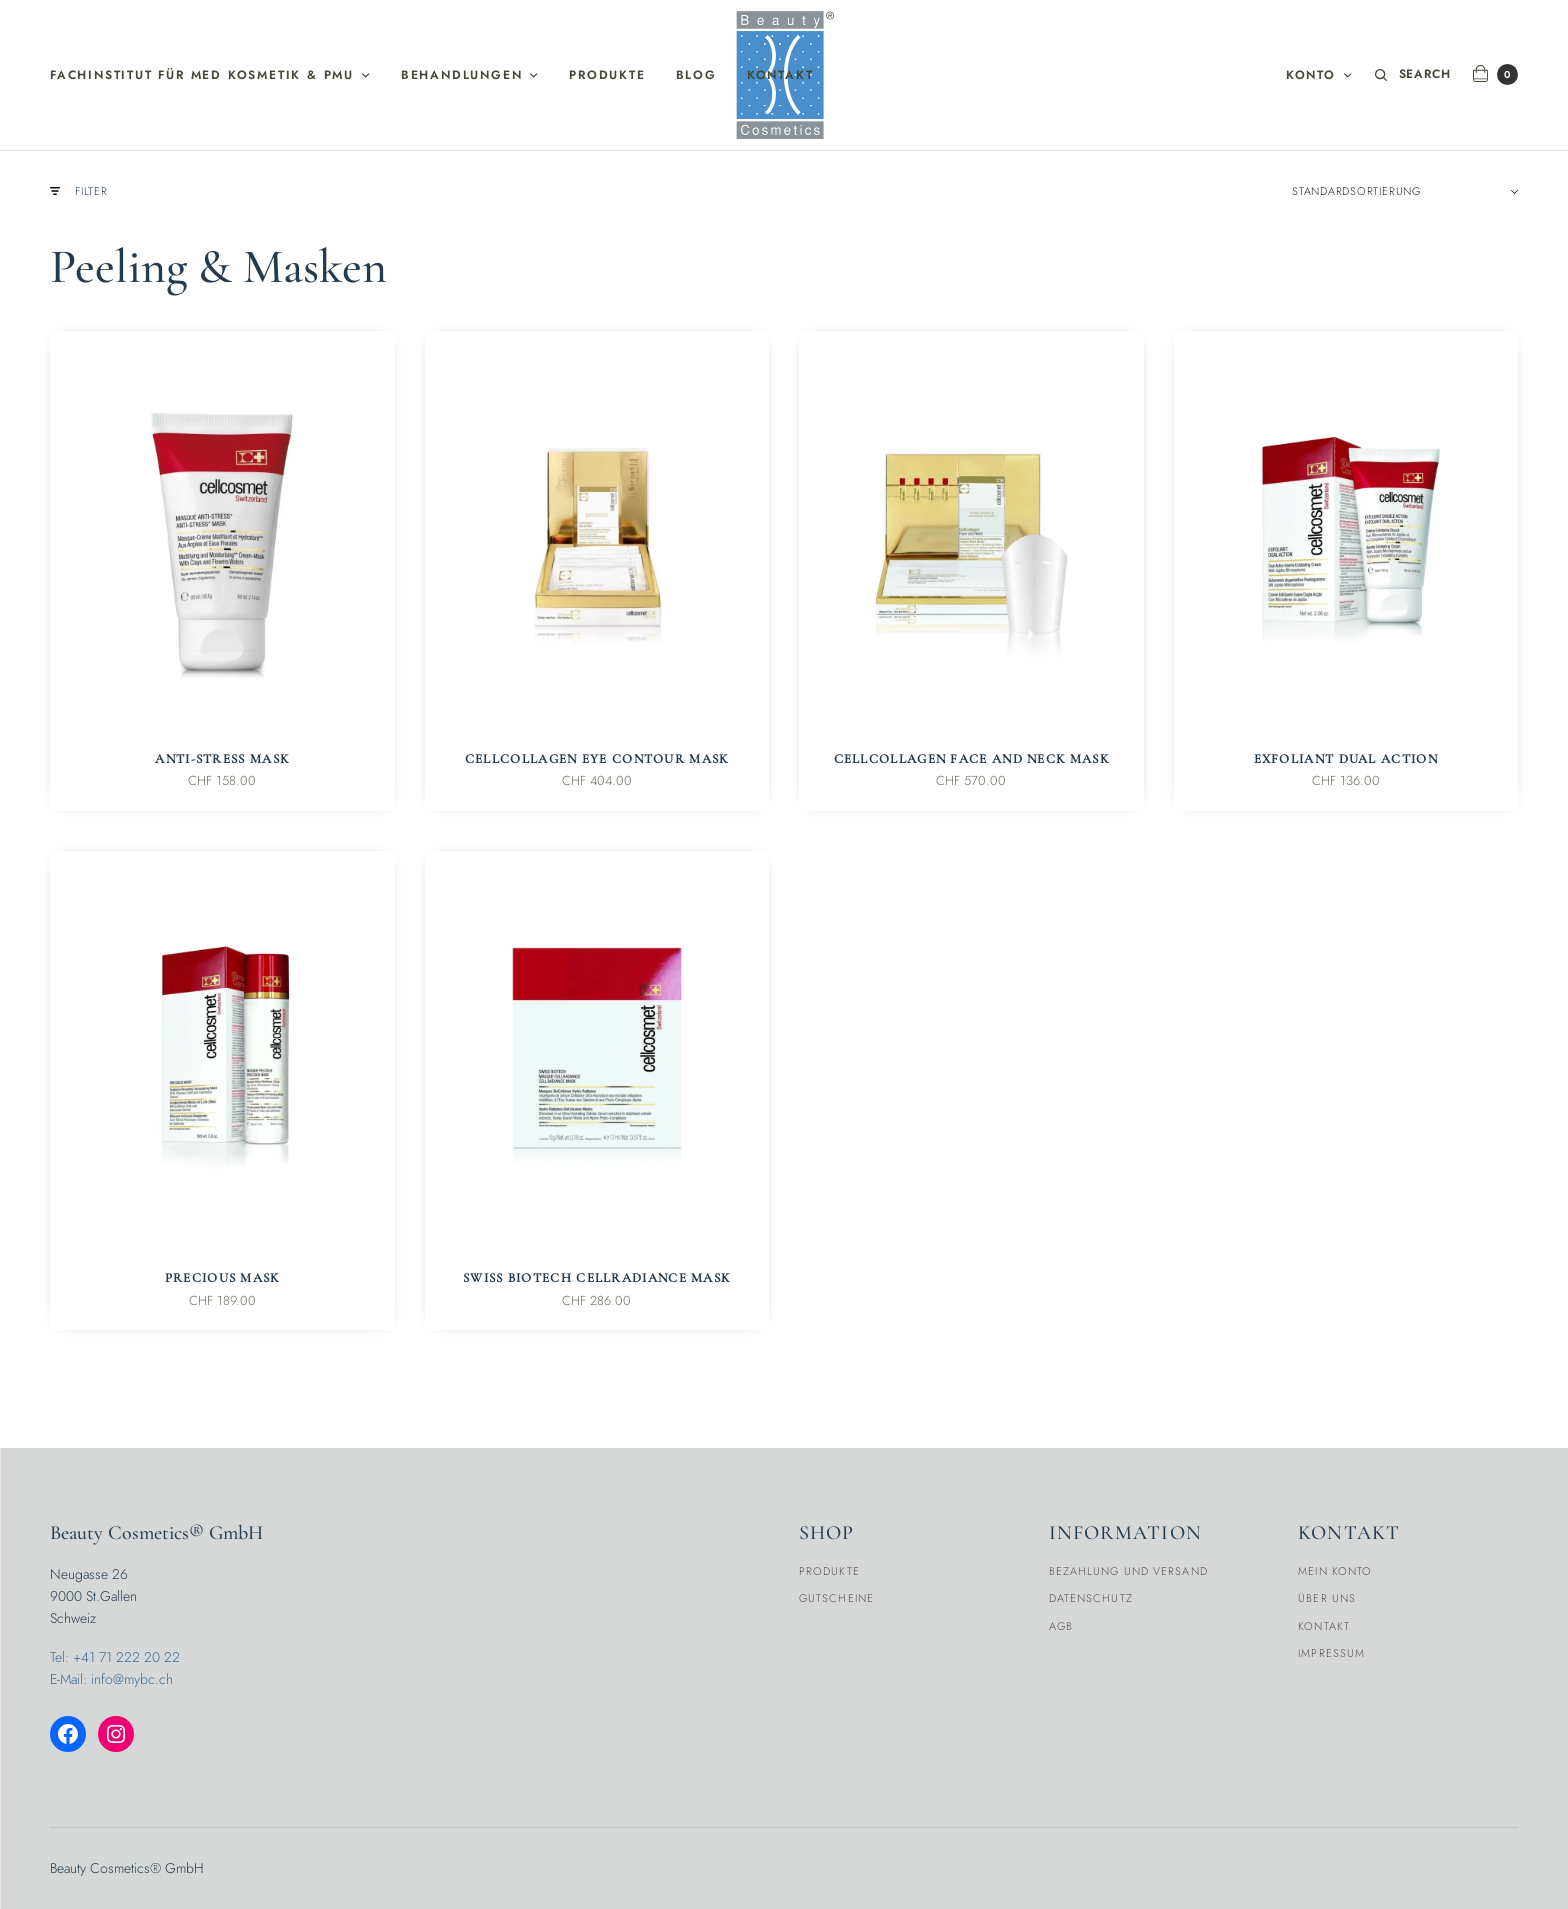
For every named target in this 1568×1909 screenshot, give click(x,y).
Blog (696, 75)
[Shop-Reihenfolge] (1405, 193)
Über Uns (1327, 1598)
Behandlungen (462, 75)
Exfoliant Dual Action (1346, 761)
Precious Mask (222, 1280)
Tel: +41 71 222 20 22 (115, 1657)
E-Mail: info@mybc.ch (111, 1679)
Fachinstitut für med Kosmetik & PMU (202, 75)
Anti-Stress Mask (222, 761)
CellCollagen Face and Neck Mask (971, 761)
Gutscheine (836, 1598)
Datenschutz (1091, 1598)
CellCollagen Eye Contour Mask (597, 761)
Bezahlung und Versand (1128, 1571)
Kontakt (780, 75)
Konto (1310, 75)
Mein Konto (1335, 1571)
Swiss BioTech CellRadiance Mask (596, 1280)
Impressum (1331, 1653)
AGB (1061, 1626)
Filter (79, 192)
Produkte (607, 75)
